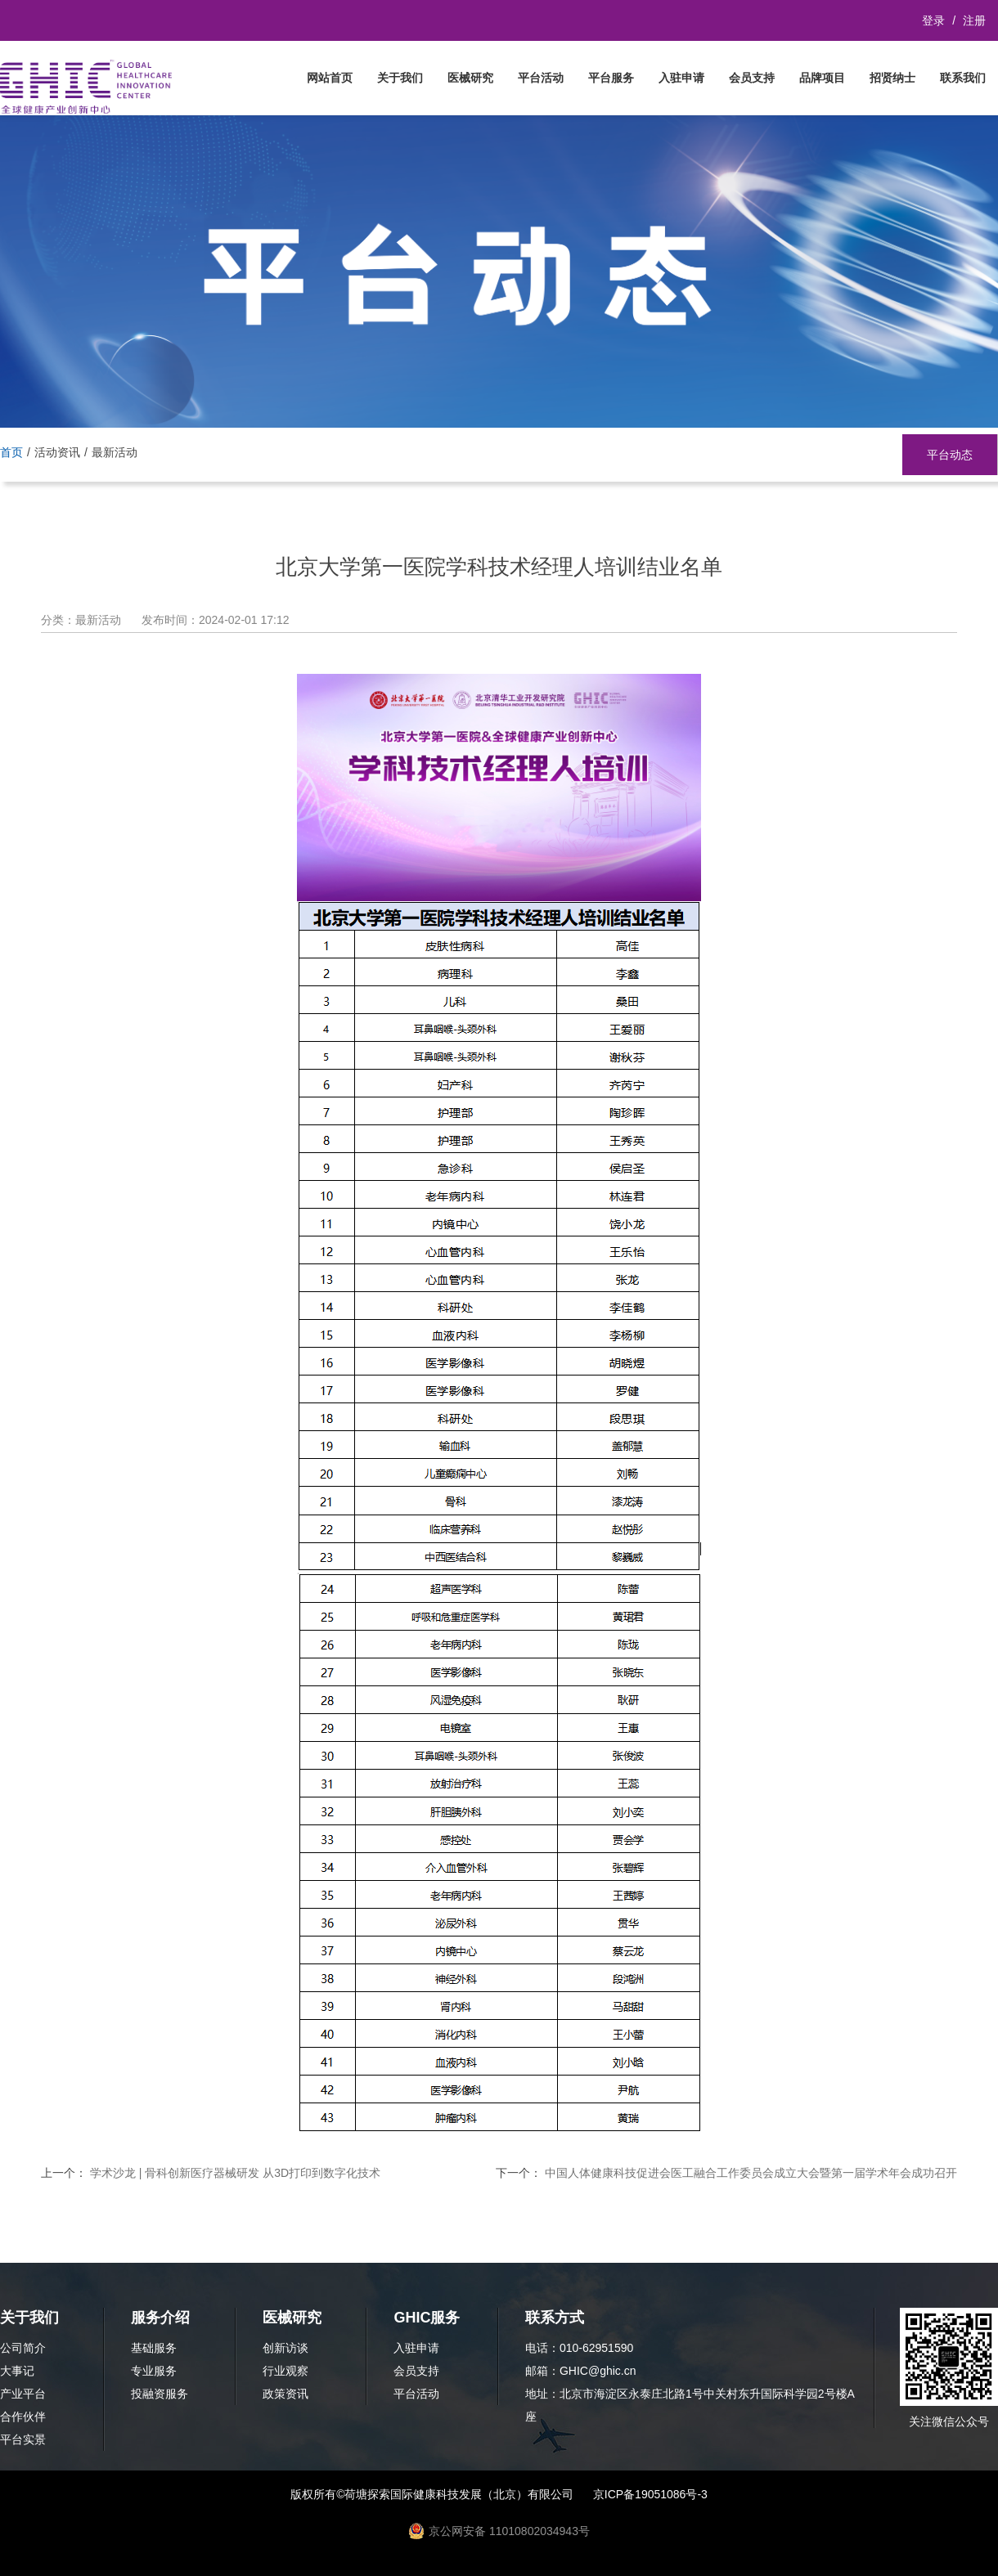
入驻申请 (681, 77)
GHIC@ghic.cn (598, 2370)
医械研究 (470, 77)
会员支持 (752, 77)
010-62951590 (596, 2347)
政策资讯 (285, 2393)
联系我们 (963, 77)
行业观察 (285, 2370)
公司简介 (23, 2347)
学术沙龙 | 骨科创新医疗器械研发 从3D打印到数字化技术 (235, 2172)
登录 (933, 20)
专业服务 (154, 2370)
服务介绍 (160, 2317)
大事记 (17, 2370)
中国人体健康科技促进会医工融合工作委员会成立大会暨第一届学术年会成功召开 (751, 2172)
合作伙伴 (23, 2416)
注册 (974, 20)
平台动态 (950, 454)
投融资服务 (159, 2393)
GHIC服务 (426, 2317)
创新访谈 (285, 2347)
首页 (11, 452)
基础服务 (154, 2347)
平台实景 (23, 2439)
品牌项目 (822, 77)
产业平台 (23, 2393)
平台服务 (611, 77)
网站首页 (330, 77)
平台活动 (541, 77)
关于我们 (400, 77)
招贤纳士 (892, 77)
